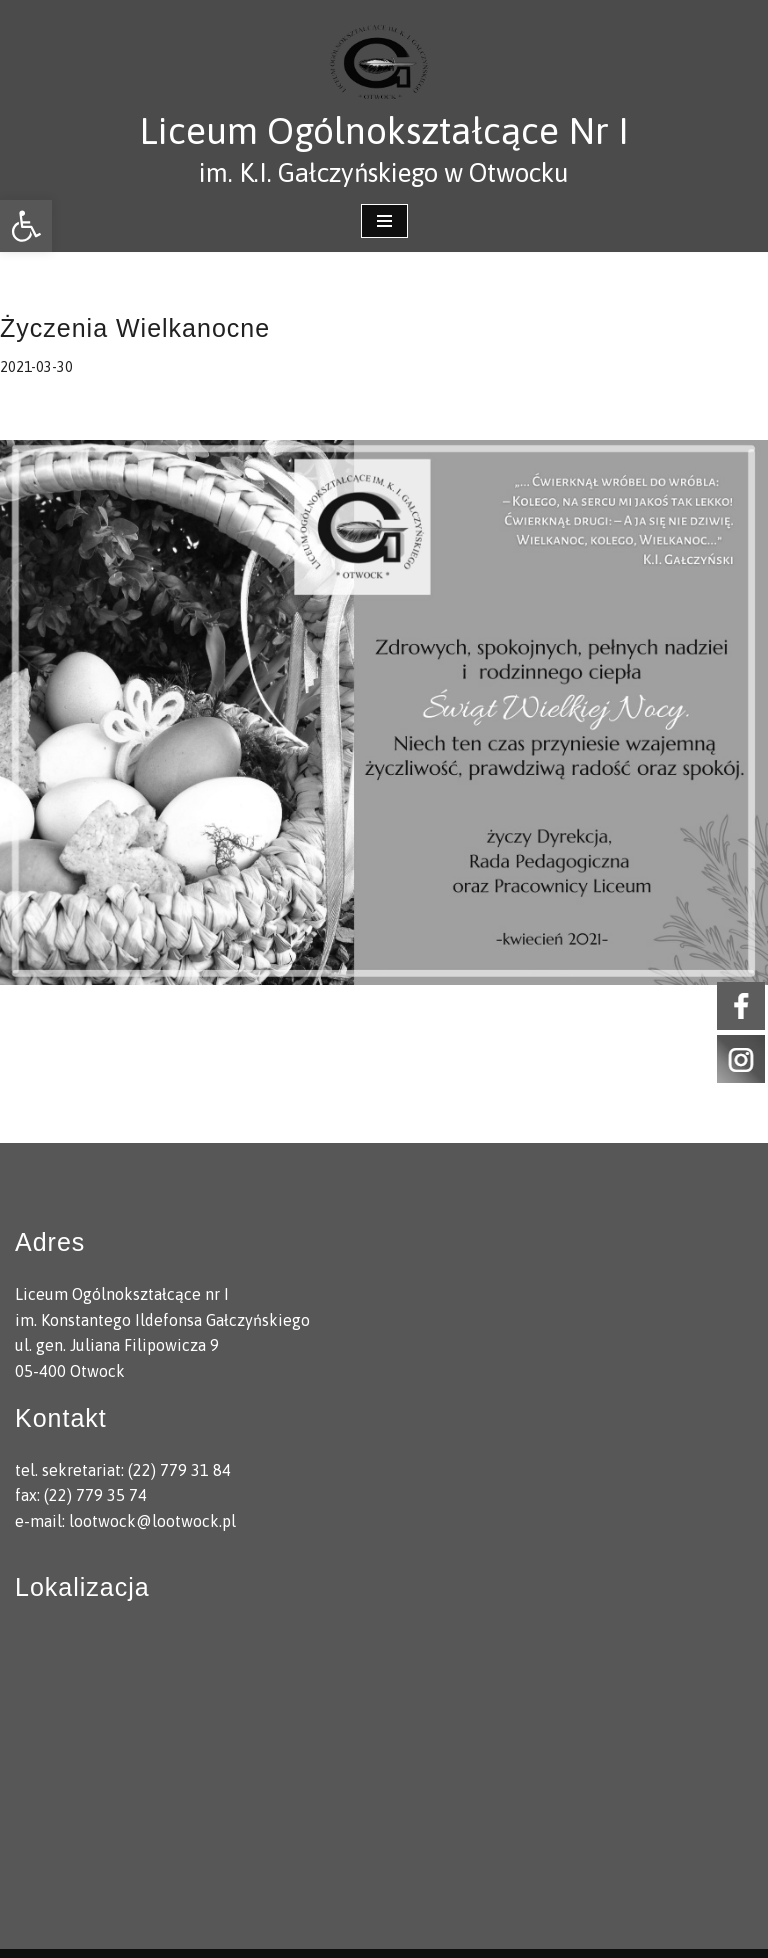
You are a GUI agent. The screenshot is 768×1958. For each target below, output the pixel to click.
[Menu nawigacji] (384, 221)
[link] (26, 226)
